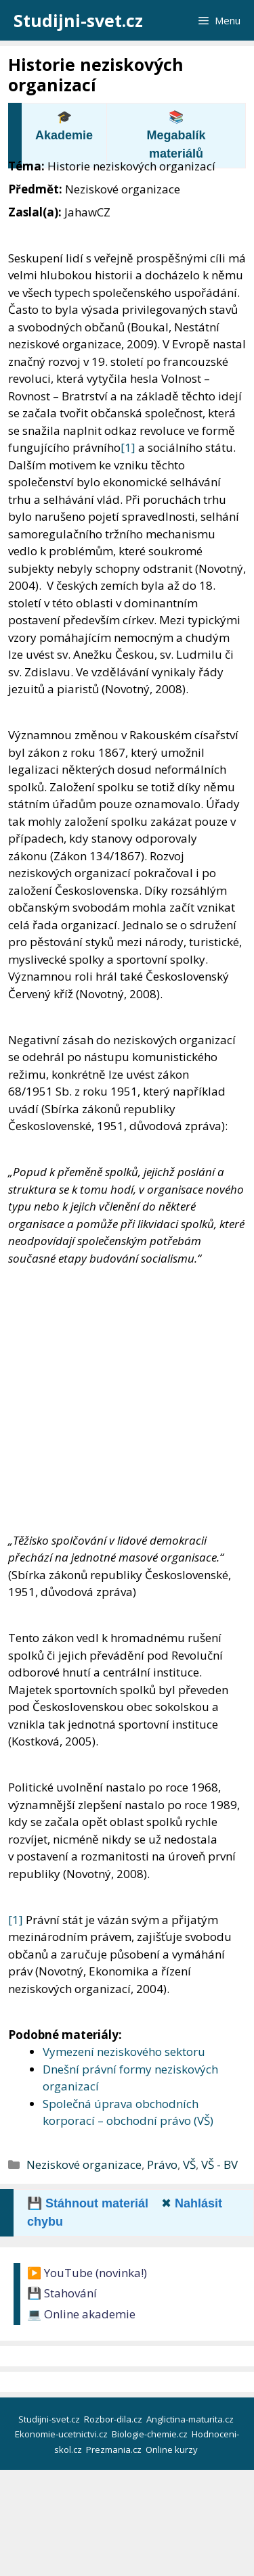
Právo (162, 2164)
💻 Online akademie (81, 2314)
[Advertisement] (127, 1399)
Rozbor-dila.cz (114, 2419)
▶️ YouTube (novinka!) (87, 2272)
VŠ (189, 2164)
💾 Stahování (62, 2293)
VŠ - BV (219, 2164)
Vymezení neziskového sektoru (124, 2051)
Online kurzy (173, 2449)
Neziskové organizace (84, 2164)
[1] (128, 447)
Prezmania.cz (115, 2449)
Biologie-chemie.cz (151, 2434)
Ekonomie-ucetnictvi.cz (62, 2434)
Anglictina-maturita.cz (191, 2419)
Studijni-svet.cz (78, 20)
